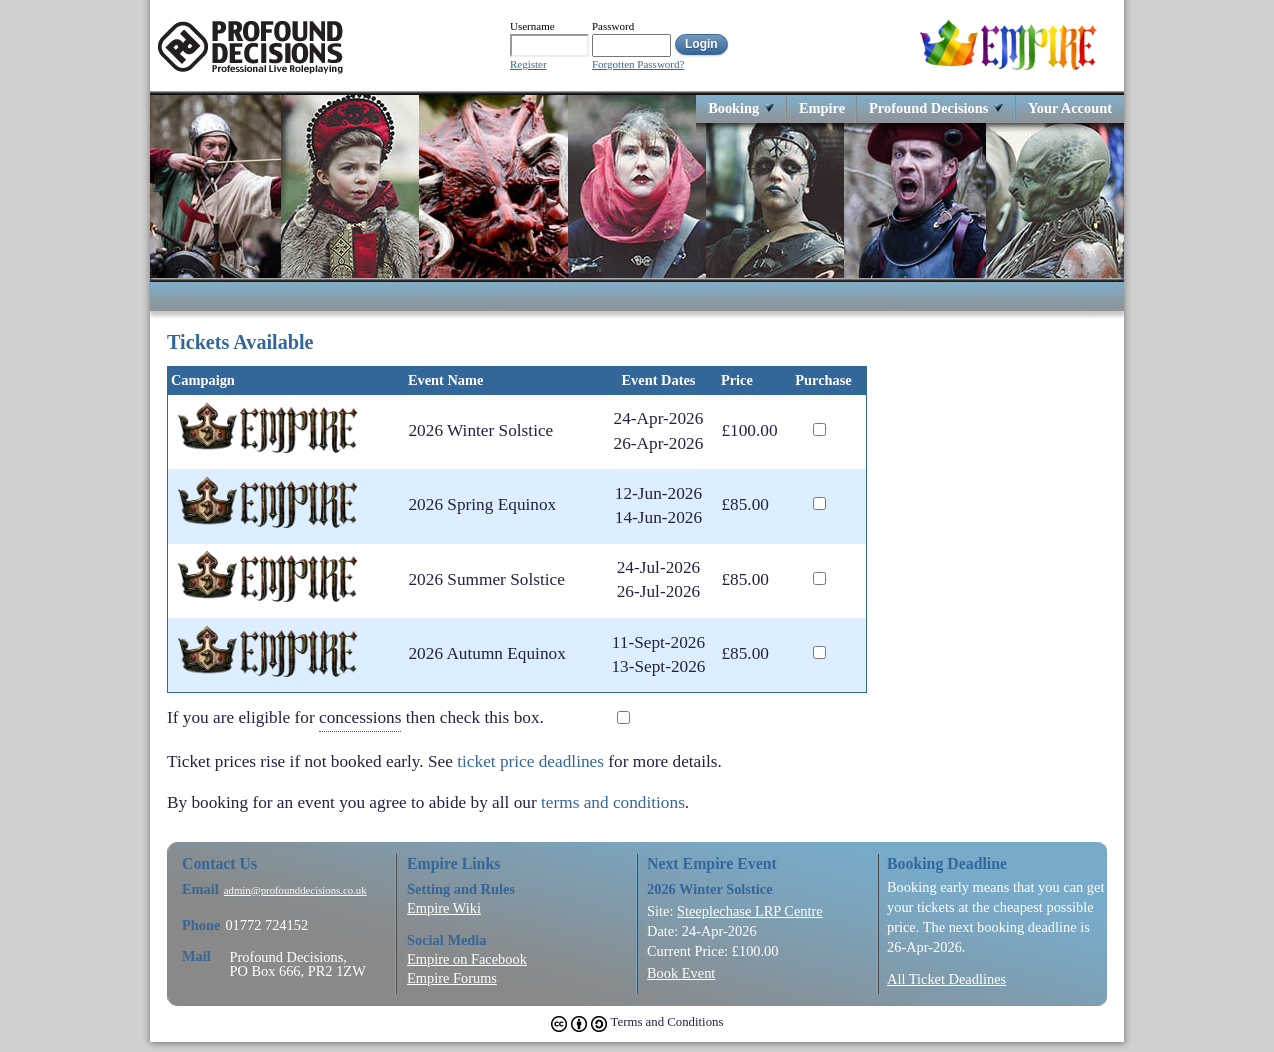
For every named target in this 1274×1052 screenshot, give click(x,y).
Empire (822, 107)
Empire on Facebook (467, 959)
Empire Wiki (444, 908)
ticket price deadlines (530, 761)
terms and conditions (613, 802)
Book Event (681, 973)
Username (532, 26)
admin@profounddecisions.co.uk (295, 890)
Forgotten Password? (638, 64)
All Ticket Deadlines (946, 979)
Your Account (1070, 107)
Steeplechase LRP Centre (750, 911)
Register (528, 64)
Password (613, 26)
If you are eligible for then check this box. (370, 718)
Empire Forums (452, 978)
